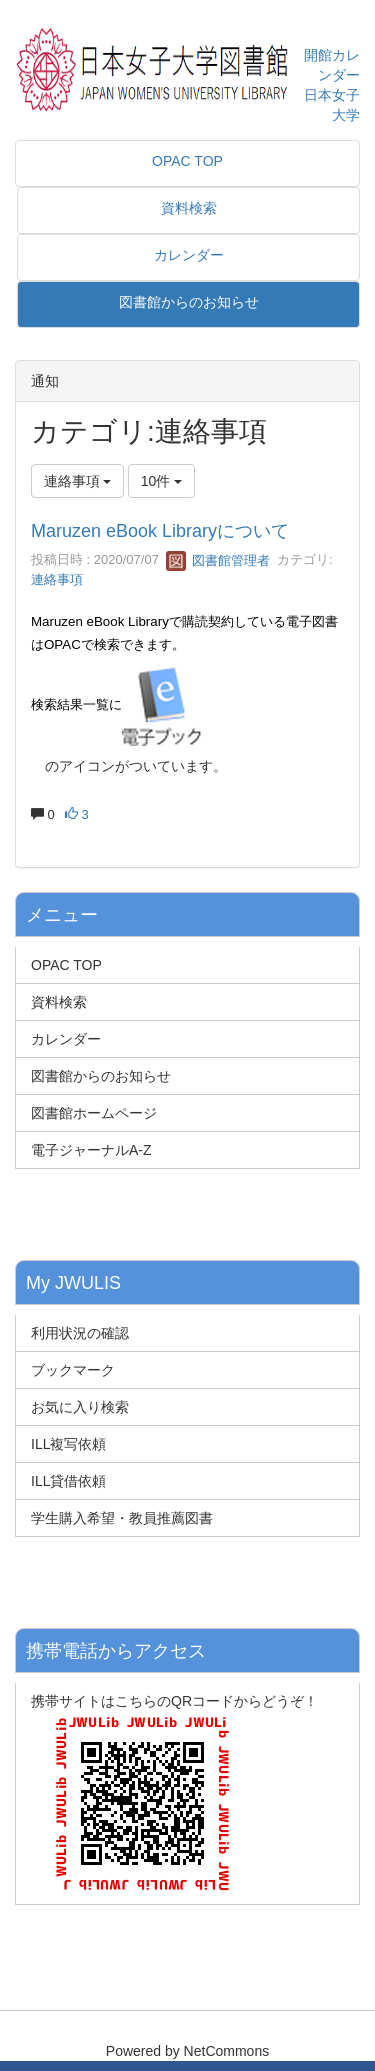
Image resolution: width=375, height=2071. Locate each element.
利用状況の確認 (80, 1333)
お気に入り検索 (80, 1407)
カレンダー (66, 1039)
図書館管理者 (218, 560)
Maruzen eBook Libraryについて (160, 531)
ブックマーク (73, 1370)
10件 (161, 481)
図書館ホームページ (94, 1113)
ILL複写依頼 (68, 1444)
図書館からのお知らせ (101, 1076)
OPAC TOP (66, 965)
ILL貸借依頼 (68, 1481)
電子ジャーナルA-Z (91, 1150)
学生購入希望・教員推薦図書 (122, 1518)
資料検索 (59, 1002)
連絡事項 (57, 579)
